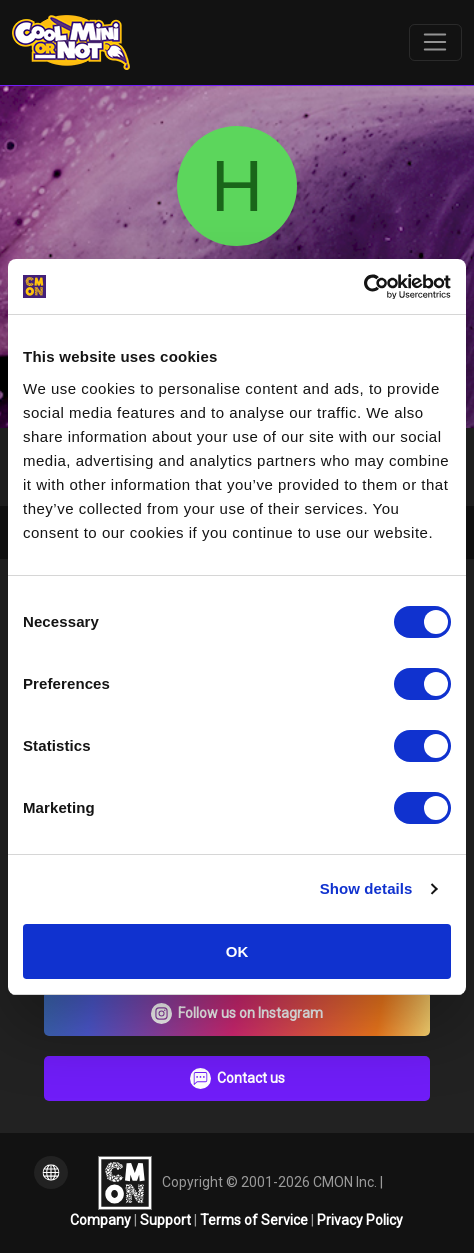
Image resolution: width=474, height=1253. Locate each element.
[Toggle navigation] (435, 43)
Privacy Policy (360, 1220)
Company (102, 1220)
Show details (366, 888)
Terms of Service (255, 1220)
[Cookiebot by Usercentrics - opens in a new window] (363, 287)
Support (167, 1220)
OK (237, 951)
